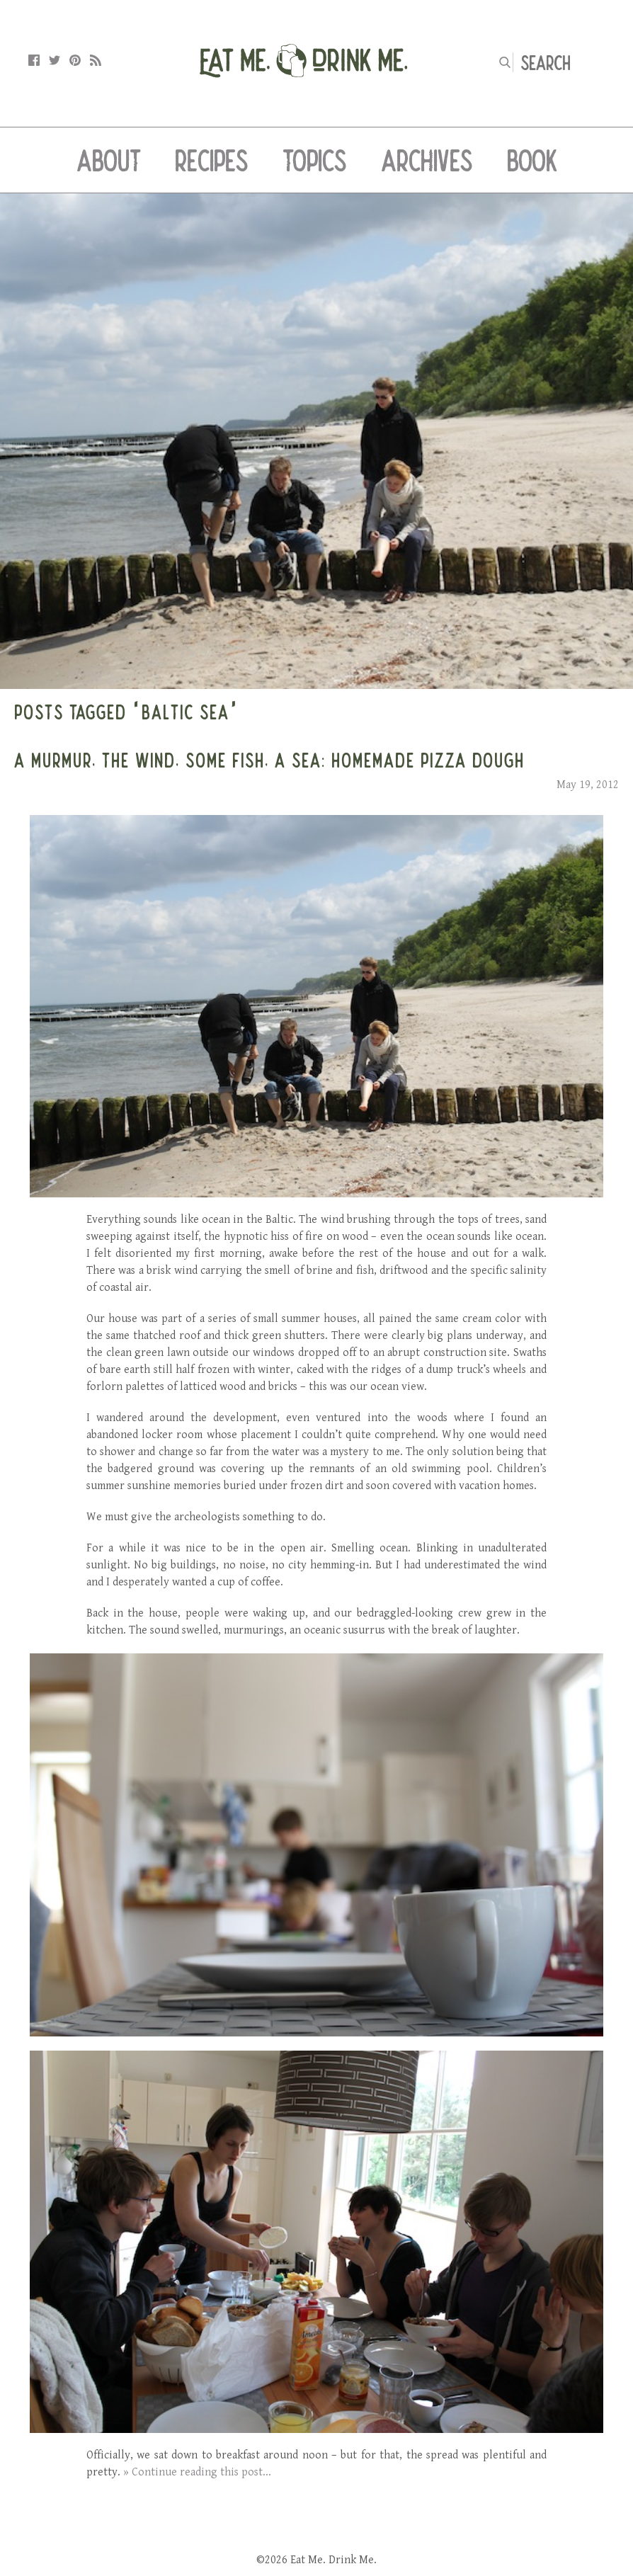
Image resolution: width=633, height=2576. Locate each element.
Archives (427, 160)
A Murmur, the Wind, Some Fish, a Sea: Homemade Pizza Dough (269, 760)
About (108, 160)
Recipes (212, 160)
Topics (315, 160)
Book (532, 160)
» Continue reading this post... (197, 2472)
